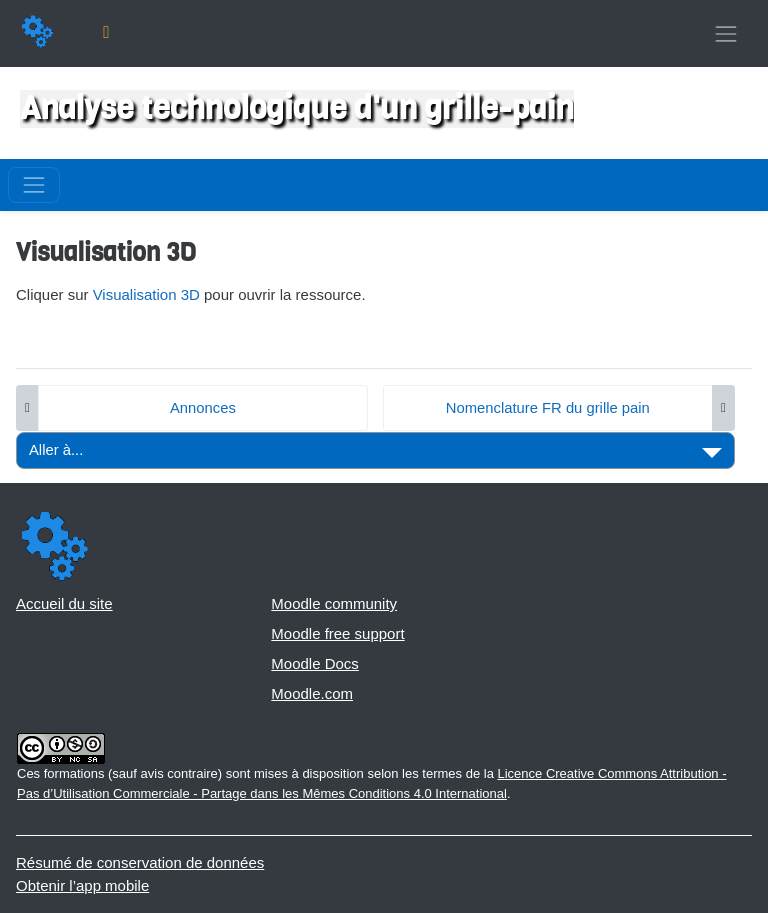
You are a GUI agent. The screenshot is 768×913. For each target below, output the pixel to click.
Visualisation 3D (146, 294)
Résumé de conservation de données (140, 862)
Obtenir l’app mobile (82, 885)
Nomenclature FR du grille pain (548, 408)
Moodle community (334, 603)
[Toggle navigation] (726, 33)
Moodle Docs (314, 663)
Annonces (203, 408)
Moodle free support (337, 633)
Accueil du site (64, 603)
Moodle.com (312, 693)
